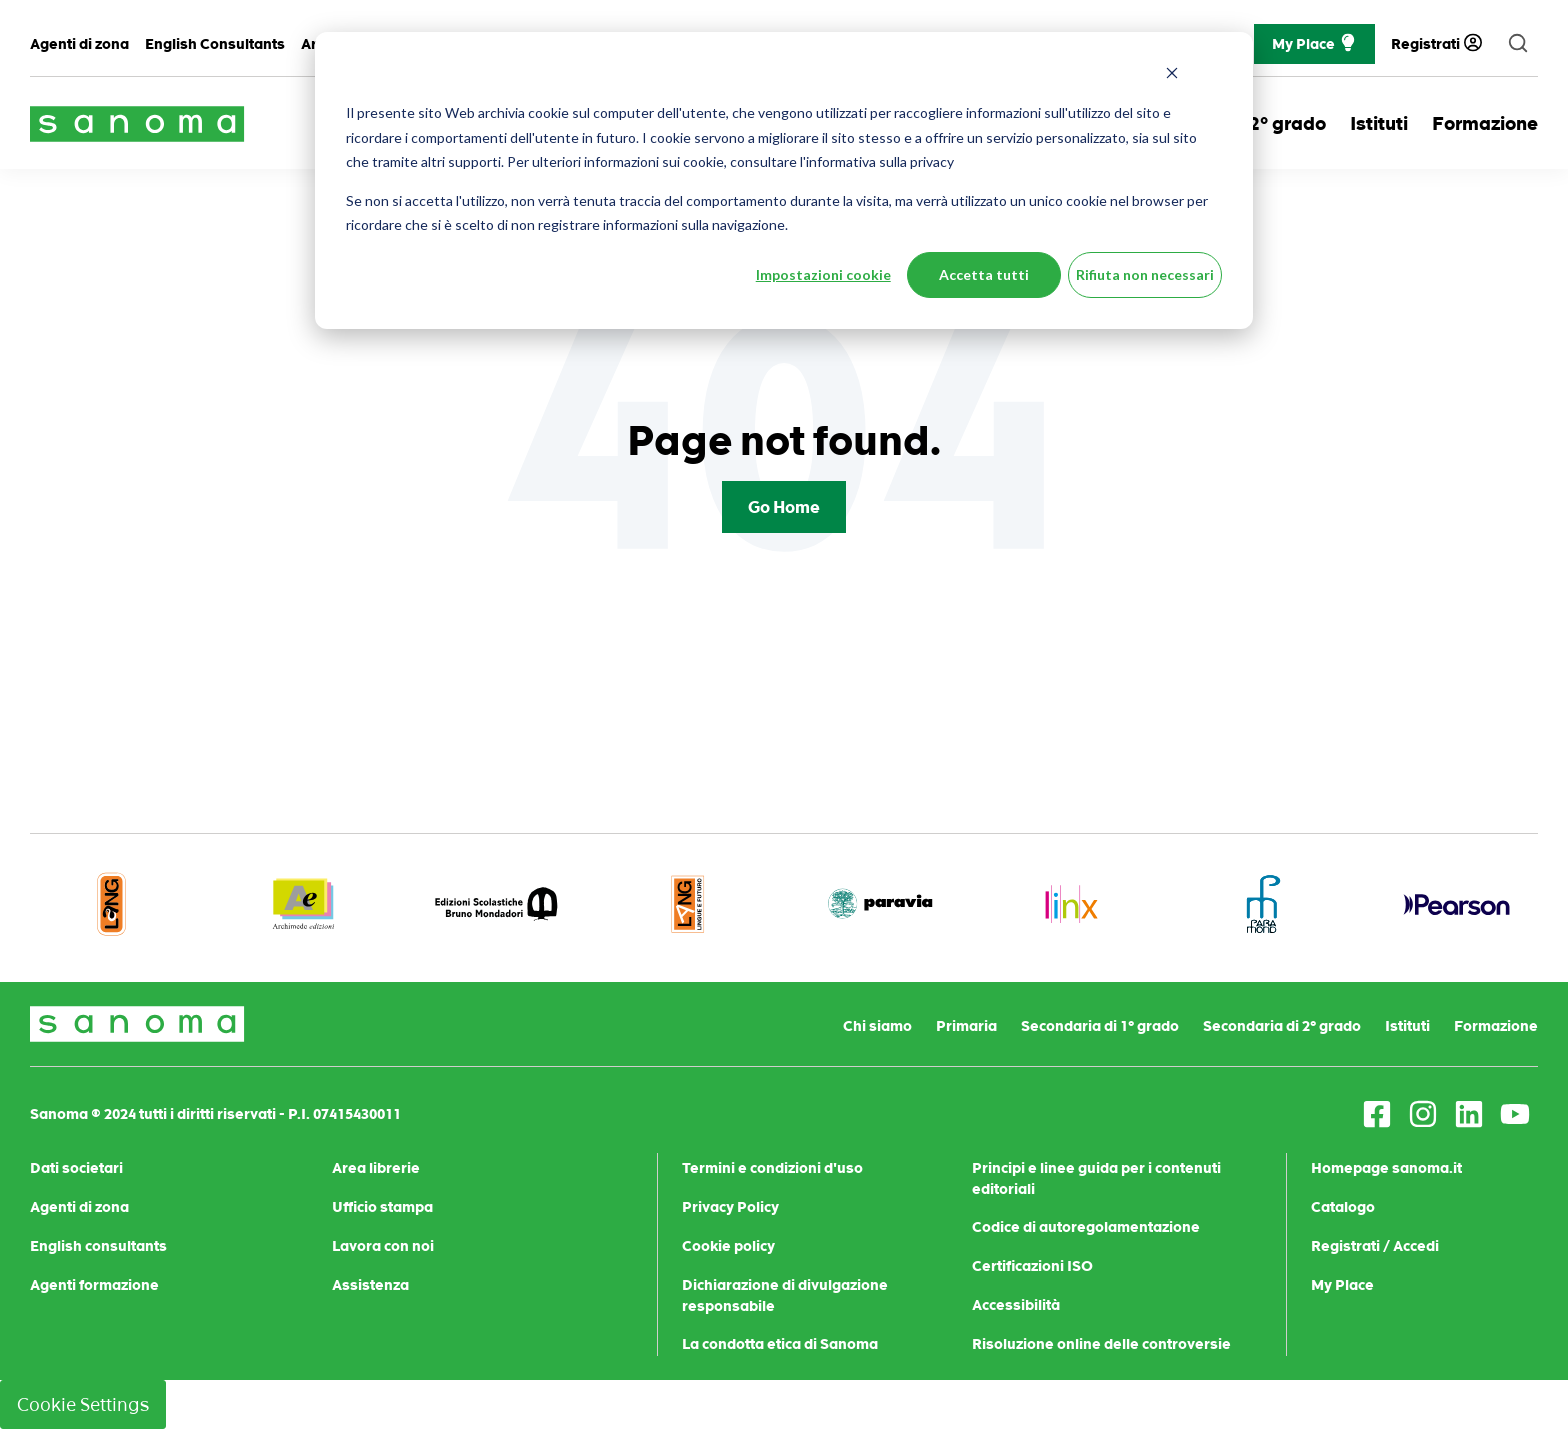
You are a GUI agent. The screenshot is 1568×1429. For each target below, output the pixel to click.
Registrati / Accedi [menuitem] (1375, 1246)
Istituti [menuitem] (1407, 1026)
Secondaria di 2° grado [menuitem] (1282, 1026)
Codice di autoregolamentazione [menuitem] (1086, 1227)
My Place (1314, 44)
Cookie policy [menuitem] (728, 1246)
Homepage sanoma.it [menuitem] (1386, 1168)
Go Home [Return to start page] (784, 507)
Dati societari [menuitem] (76, 1168)
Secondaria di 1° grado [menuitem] (1100, 1026)
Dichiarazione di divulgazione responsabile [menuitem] (785, 1295)
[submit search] (1518, 44)
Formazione (1485, 123)
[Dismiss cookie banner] (1172, 75)
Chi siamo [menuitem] (877, 1026)
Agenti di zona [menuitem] (79, 44)
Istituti (1379, 123)
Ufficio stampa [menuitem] (382, 1207)
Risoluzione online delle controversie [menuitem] (1101, 1344)
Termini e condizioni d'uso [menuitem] (772, 1168)
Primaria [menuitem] (966, 1026)
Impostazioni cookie (823, 274)
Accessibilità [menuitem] (1016, 1305)
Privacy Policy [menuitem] (730, 1207)
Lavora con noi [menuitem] (383, 1246)
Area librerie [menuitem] (376, 1168)
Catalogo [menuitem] (1343, 1207)
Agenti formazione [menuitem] (94, 1285)
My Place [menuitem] (1342, 1285)
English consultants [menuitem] (98, 1246)
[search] (1518, 44)
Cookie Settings (83, 1404)
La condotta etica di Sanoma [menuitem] (780, 1344)
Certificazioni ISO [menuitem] (1032, 1266)
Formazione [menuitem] (1496, 1026)
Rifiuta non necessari (1145, 274)
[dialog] (784, 180)
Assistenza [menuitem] (370, 1285)
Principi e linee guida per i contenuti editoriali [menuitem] (1096, 1178)
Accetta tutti (984, 274)
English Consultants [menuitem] (215, 44)
